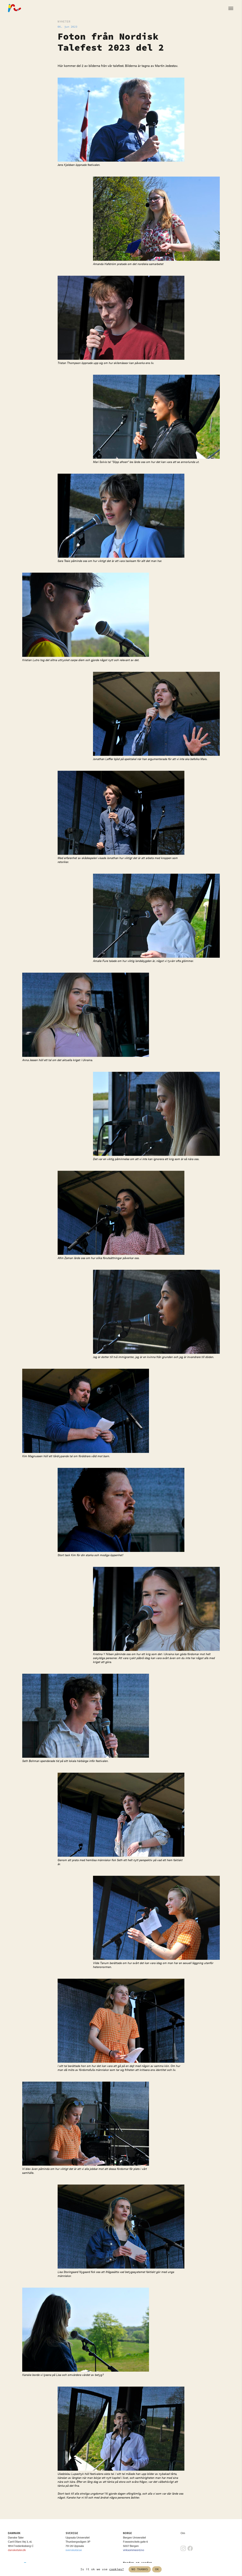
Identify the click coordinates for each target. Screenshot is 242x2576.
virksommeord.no (133, 2550)
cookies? (116, 2569)
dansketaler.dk (17, 2550)
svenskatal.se (74, 2550)
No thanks (140, 2569)
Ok (157, 2569)
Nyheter (64, 21)
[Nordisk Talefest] (14, 8)
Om (183, 2533)
